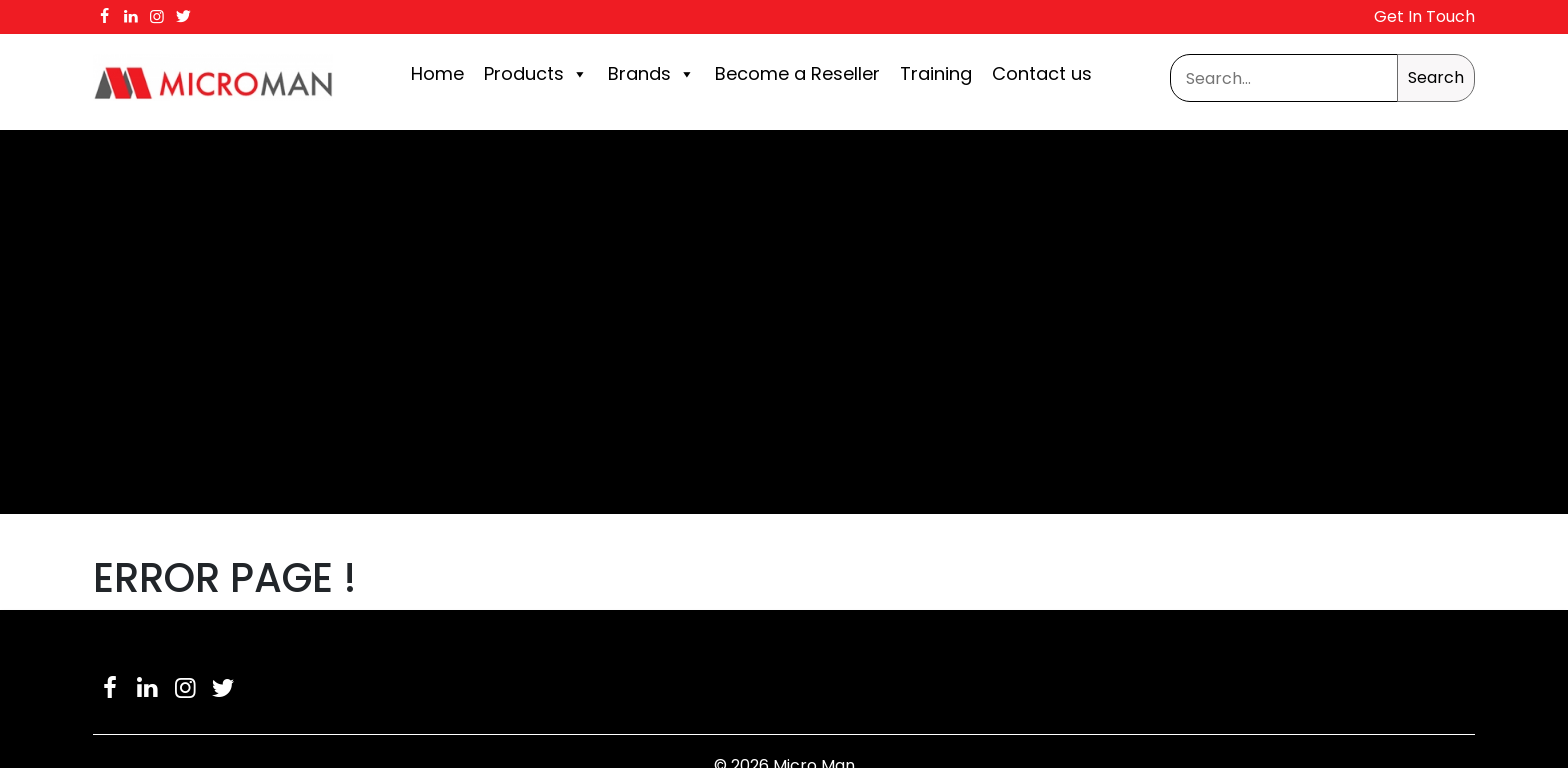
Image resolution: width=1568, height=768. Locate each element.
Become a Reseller (797, 73)
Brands (651, 74)
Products (536, 74)
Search (1436, 77)
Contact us (1042, 73)
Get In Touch (1424, 16)
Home (437, 73)
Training (936, 73)
